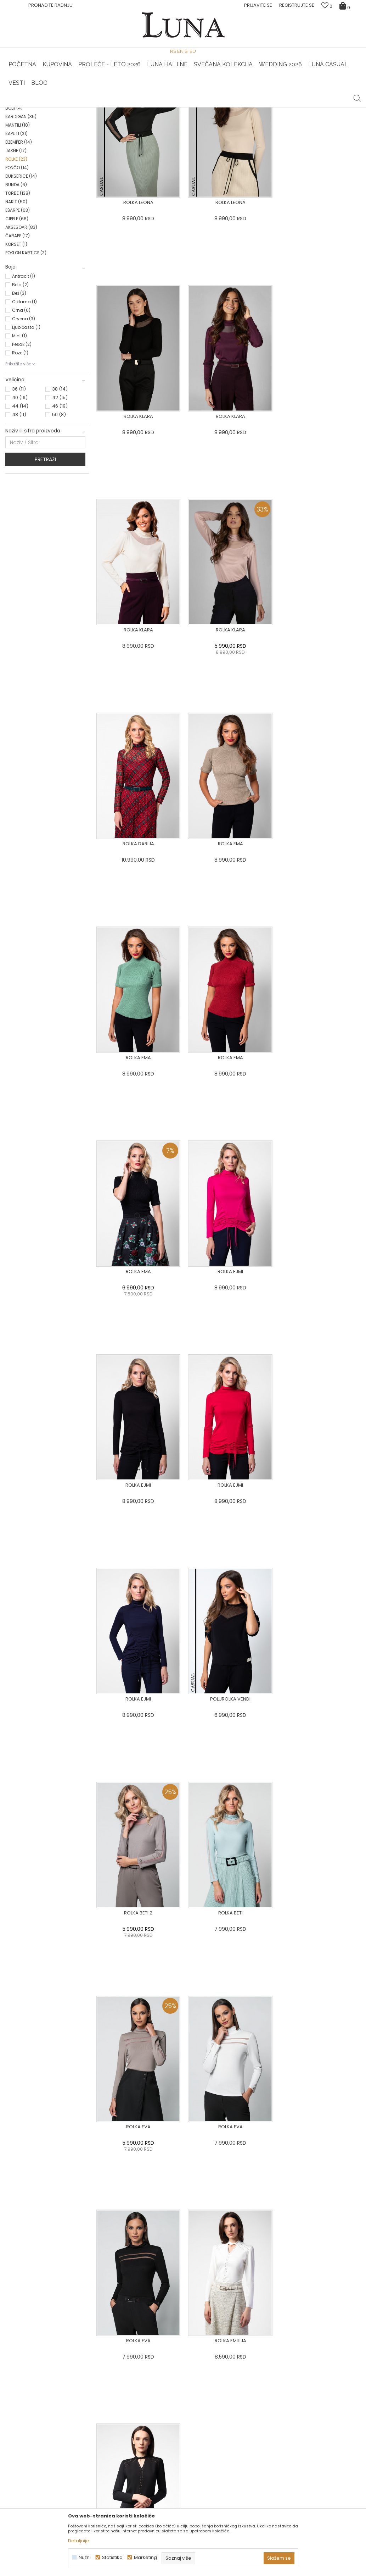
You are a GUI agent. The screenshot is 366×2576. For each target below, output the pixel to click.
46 (60, 508)
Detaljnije (78, 2540)
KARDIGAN (20, 219)
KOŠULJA (18, 193)
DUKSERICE (21, 278)
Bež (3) (19, 395)
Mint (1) (19, 438)
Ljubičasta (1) (26, 429)
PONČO (17, 270)
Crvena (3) (23, 421)
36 (19, 491)
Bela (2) (20, 387)
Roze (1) (20, 455)
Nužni (85, 2557)
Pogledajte (61, 2403)
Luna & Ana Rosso (301, 107)
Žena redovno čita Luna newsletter (305, 2501)
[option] (64, 108)
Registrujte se (296, 5)
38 (60, 491)
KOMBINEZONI (24, 202)
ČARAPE (17, 338)
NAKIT (16, 304)
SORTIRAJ (220, 129)
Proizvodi (59, 117)
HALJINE (19, 151)
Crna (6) (21, 412)
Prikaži (284, 129)
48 (19, 516)
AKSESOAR (21, 329)
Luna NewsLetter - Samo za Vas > (185, 107)
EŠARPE (17, 312)
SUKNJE (18, 185)
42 (60, 499)
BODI (14, 210)
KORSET (16, 346)
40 (20, 499)
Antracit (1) (23, 378)
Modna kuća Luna (24, 117)
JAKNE (16, 253)
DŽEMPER (18, 244)
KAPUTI (16, 236)
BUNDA (16, 287)
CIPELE (16, 321)
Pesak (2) (22, 446)
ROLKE (16, 261)
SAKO (16, 168)
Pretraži (45, 561)
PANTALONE (22, 176)
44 (20, 508)
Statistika (112, 2557)
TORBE (17, 295)
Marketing (145, 2557)
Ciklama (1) (24, 404)
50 (59, 516)
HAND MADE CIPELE (65, 107)
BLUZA (17, 159)
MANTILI (17, 227)
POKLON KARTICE (25, 355)
